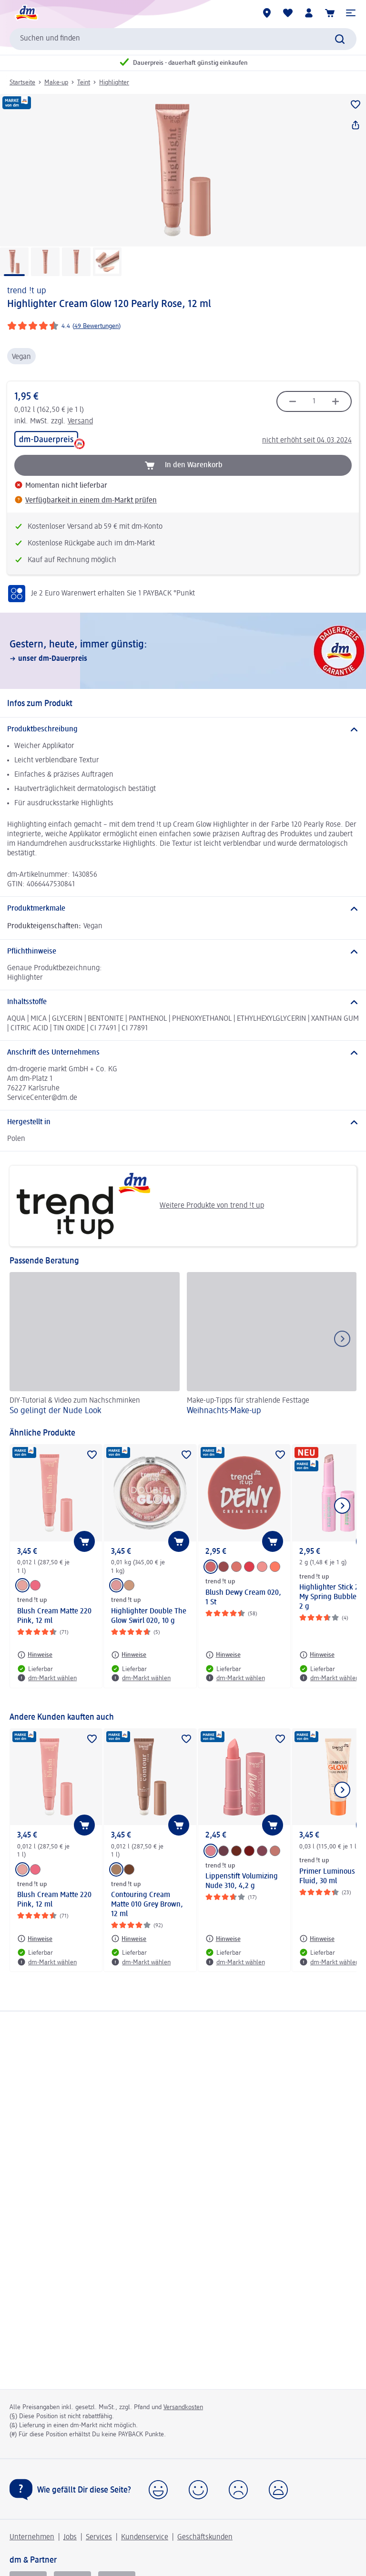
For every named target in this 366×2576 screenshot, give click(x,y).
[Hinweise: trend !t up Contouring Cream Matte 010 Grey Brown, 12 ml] (128, 1938)
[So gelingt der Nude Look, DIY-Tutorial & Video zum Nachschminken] (95, 1345)
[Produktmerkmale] (183, 909)
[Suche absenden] (339, 39)
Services (99, 2537)
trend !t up (26, 291)
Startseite (22, 82)
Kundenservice (144, 2537)
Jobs (70, 2537)
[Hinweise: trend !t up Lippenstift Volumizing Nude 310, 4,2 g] (223, 1938)
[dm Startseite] (26, 13)
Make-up (56, 82)
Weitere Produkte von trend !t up (140, 1206)
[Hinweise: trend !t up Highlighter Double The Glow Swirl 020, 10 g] (128, 1655)
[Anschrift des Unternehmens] (183, 1053)
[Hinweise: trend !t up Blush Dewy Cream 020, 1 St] (223, 1655)
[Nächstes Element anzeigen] (342, 1506)
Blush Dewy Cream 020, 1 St (243, 1597)
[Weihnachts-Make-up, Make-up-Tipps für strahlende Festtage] (272, 1345)
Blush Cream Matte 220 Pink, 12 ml (54, 1616)
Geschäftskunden (205, 2537)
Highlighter (114, 82)
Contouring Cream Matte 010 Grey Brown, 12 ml (147, 1904)
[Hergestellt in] (183, 1122)
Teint (83, 82)
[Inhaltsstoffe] (183, 1002)
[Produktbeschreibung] (183, 729)
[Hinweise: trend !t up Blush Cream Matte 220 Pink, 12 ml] (34, 1655)
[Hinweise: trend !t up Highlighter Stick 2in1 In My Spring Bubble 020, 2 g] (317, 1655)
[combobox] (183, 39)
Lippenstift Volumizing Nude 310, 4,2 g (241, 1881)
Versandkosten (183, 2407)
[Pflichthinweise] (183, 952)
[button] (350, 13)
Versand (80, 421)
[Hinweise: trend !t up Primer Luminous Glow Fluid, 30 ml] (317, 1938)
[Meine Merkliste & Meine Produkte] (288, 13)
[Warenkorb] (330, 13)
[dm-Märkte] (267, 13)
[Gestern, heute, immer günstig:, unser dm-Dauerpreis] (183, 651)
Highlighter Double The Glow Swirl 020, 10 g (148, 1616)
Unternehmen (32, 2537)
